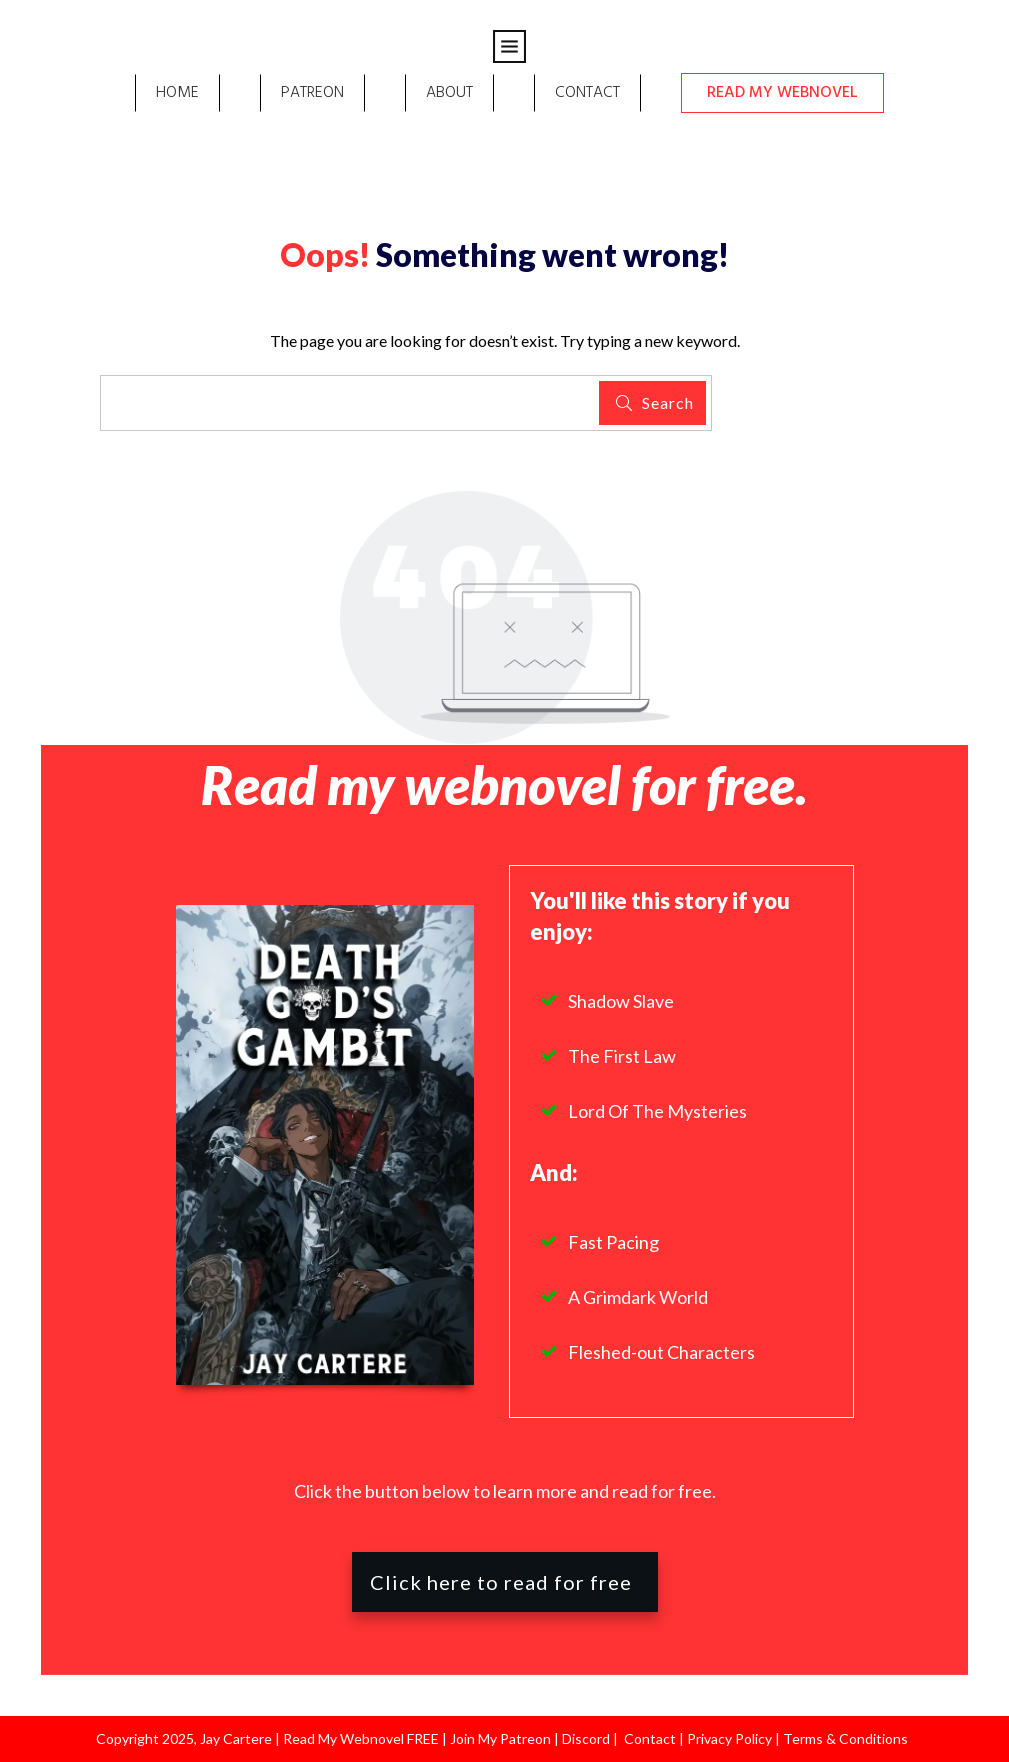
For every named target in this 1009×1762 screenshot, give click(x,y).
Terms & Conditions (845, 1738)
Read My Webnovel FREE (361, 1738)
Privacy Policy (731, 1738)
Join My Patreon (500, 1738)
